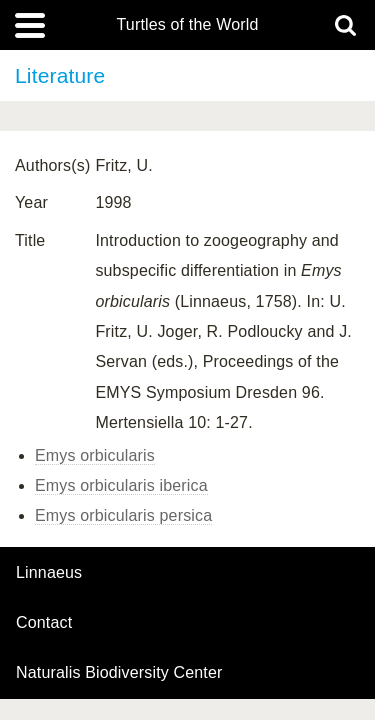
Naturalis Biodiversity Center (119, 673)
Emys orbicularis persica (123, 515)
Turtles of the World (188, 25)
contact (44, 622)
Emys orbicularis (95, 455)
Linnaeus (49, 573)
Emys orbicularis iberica (121, 485)
